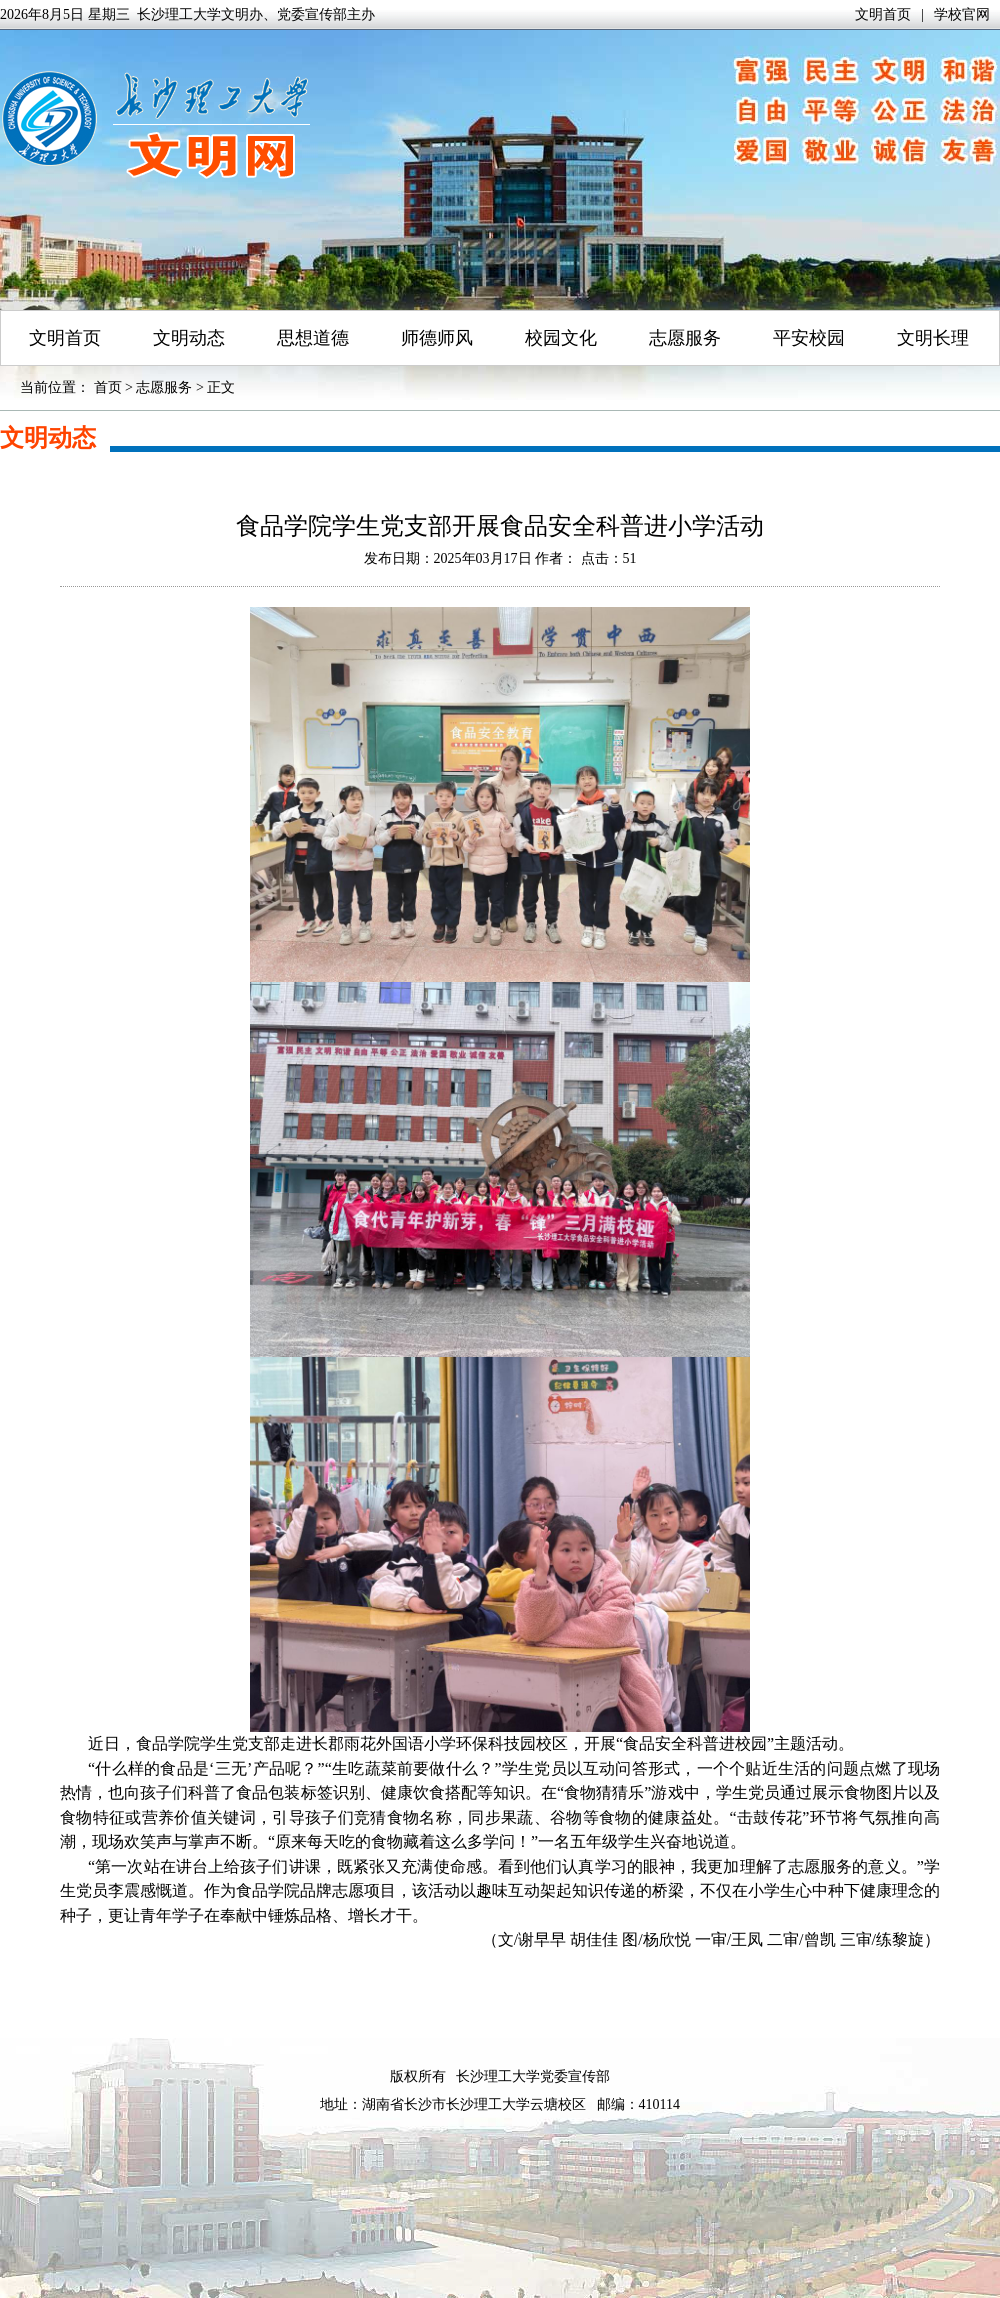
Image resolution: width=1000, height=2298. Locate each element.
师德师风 (437, 338)
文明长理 (933, 338)
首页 (108, 387)
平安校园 (809, 338)
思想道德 (313, 338)
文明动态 (189, 338)
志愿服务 (685, 338)
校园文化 (561, 338)
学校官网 (962, 14)
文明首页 (883, 14)
